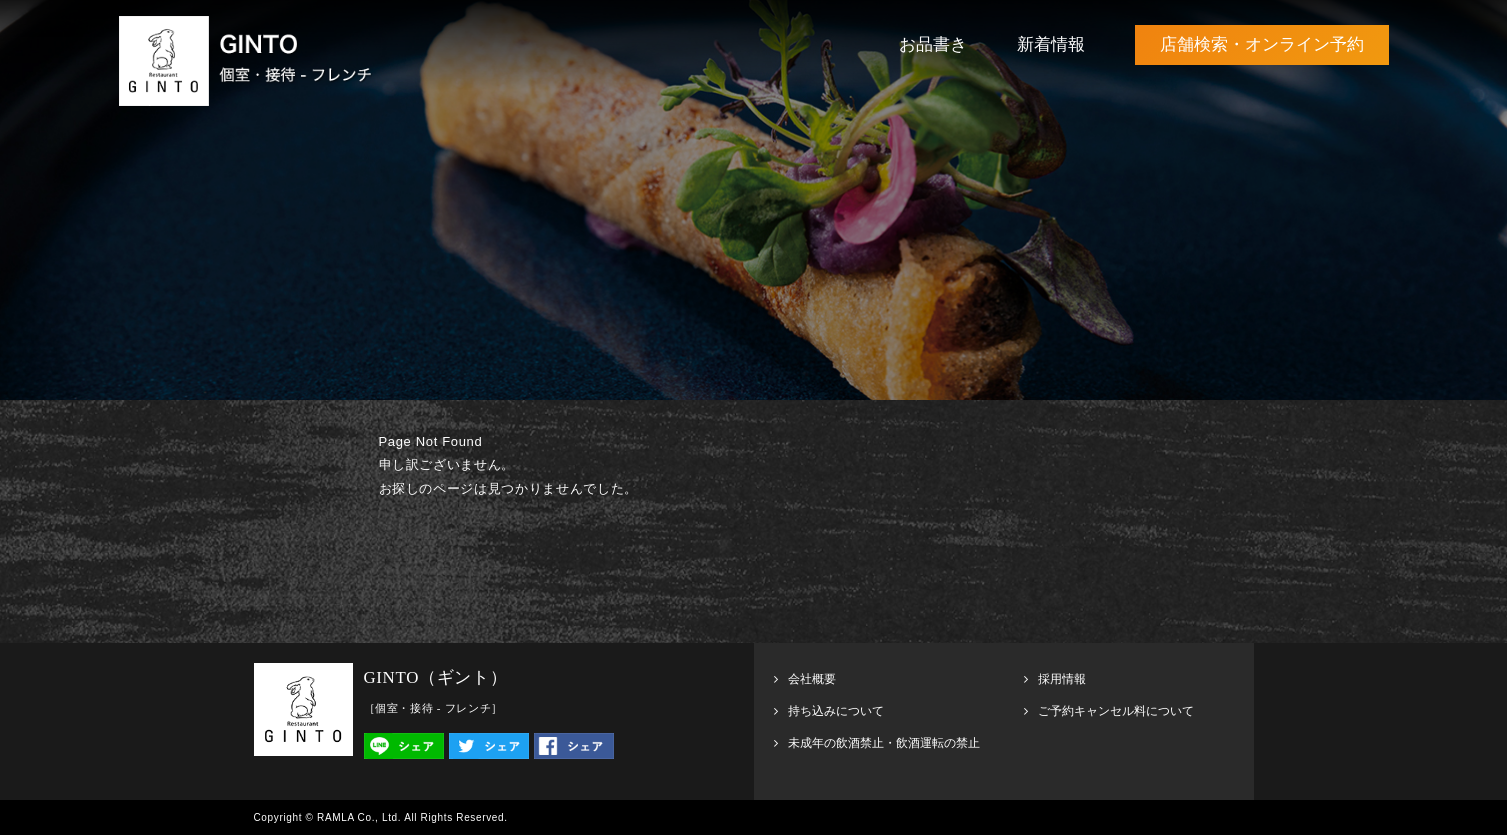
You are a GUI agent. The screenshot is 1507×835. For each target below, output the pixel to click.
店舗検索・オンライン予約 (1262, 44)
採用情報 (1062, 679)
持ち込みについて (836, 711)
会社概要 (812, 679)
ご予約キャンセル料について (1116, 711)
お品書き (933, 44)
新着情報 (1051, 44)
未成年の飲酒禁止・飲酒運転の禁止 (884, 743)
